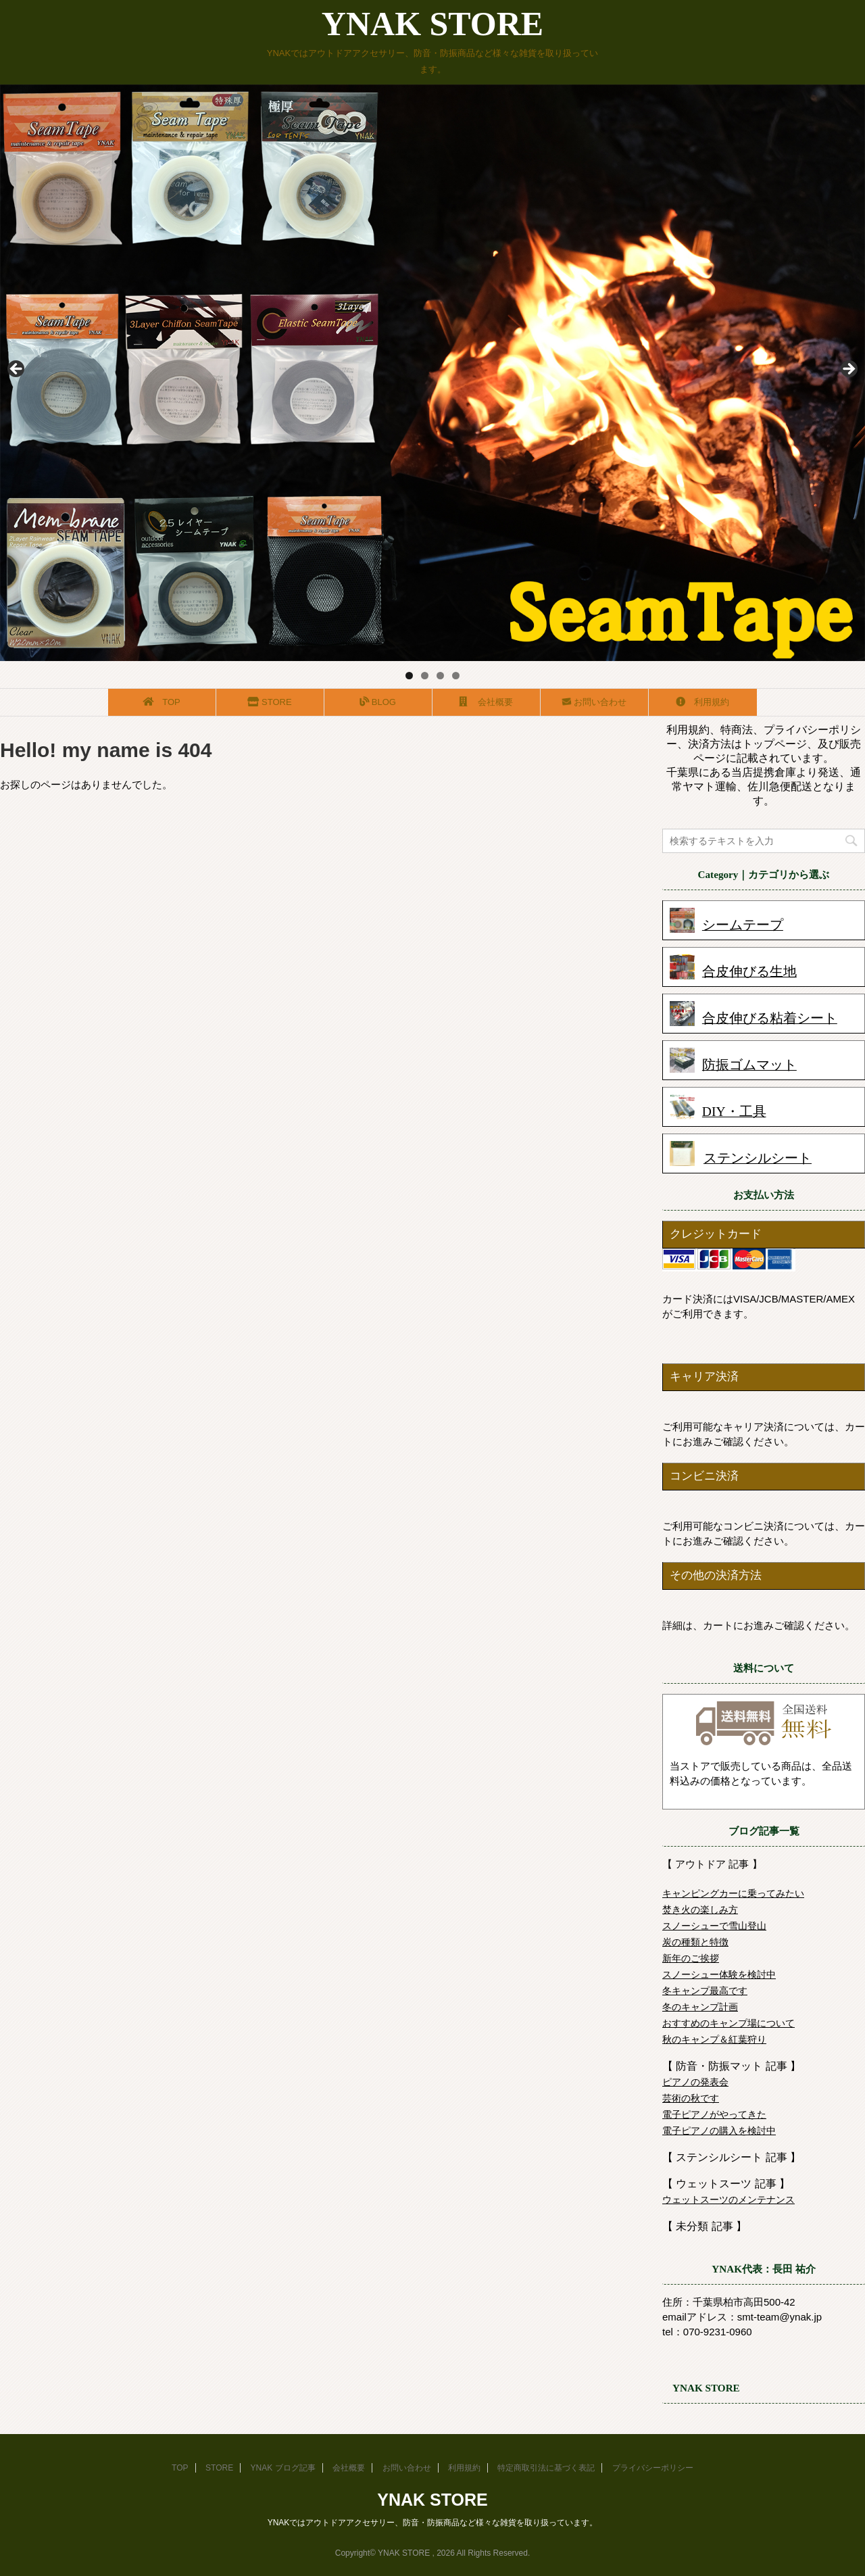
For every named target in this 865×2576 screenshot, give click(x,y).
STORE (269, 702)
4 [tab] (456, 675)
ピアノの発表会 (695, 2081)
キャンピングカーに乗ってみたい (733, 1893)
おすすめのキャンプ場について (728, 2023)
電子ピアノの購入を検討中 (719, 2130)
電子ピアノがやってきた (714, 2114)
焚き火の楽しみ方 (700, 1909)
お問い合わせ (593, 702)
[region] (432, 372)
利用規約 (702, 702)
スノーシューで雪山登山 (714, 1925)
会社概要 (487, 702)
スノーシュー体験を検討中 (719, 1974)
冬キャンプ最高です (704, 1990)
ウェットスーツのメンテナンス (728, 2199)
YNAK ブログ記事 (283, 2468)
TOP (161, 702)
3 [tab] (440, 675)
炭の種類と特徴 (695, 1942)
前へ (17, 370)
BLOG (378, 702)
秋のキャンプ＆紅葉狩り (714, 2039)
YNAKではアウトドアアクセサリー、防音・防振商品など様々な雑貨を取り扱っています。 (433, 2522)
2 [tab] (424, 675)
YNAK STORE (432, 24)
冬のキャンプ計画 (700, 2006)
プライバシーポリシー (652, 2468)
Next (848, 370)
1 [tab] (409, 675)
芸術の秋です (690, 2098)
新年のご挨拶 (690, 1958)
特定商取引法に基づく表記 (546, 2468)
